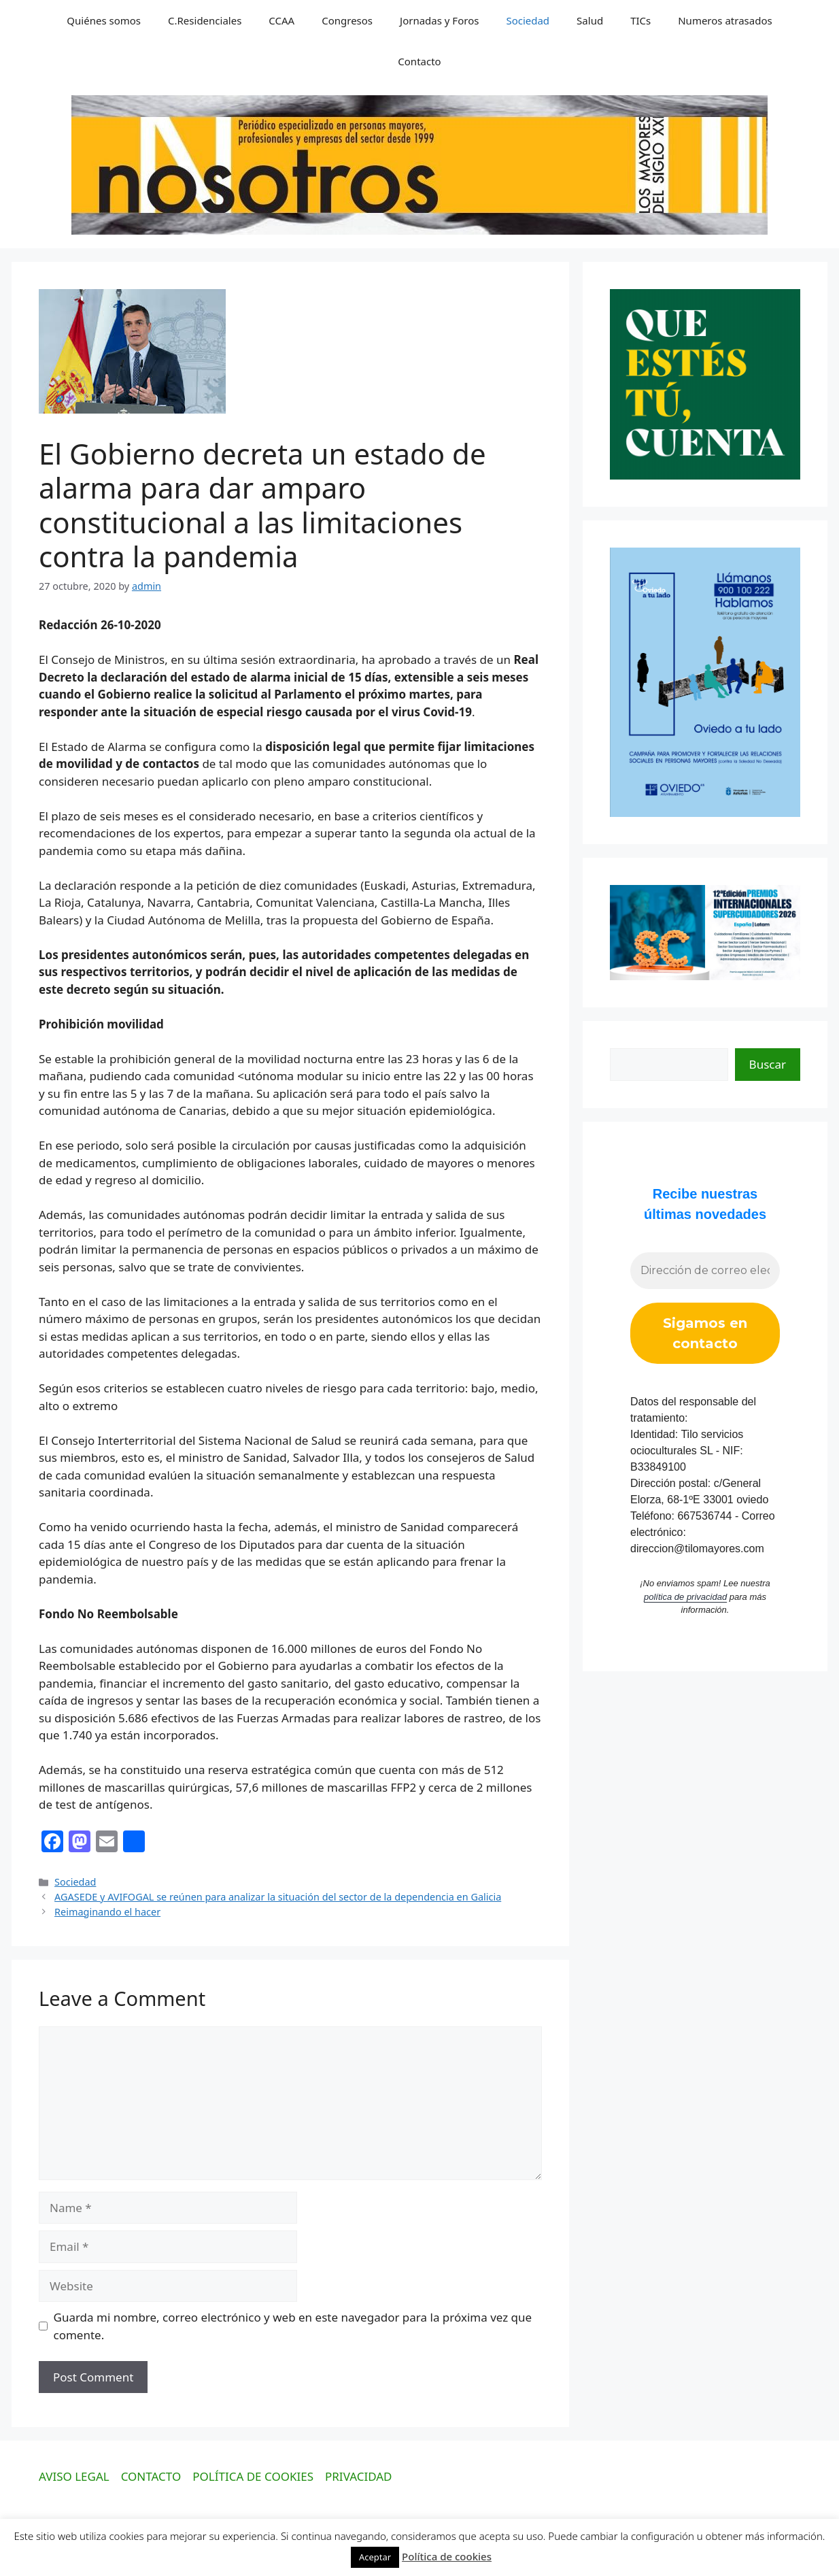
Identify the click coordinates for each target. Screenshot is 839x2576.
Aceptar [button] (375, 2557)
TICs (640, 20)
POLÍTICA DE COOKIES (252, 2476)
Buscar (767, 1064)
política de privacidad (685, 1597)
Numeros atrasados (725, 20)
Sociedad (527, 20)
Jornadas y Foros (439, 20)
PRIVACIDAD (358, 2476)
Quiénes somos (104, 20)
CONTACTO (151, 2476)
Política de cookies (447, 2556)
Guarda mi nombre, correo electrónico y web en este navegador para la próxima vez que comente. (293, 2326)
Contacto (419, 61)
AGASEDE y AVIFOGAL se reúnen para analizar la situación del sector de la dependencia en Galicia (277, 1896)
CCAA (281, 20)
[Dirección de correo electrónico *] (705, 1270)
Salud (590, 20)
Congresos (347, 20)
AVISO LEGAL (74, 2476)
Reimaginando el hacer (107, 1911)
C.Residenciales (204, 20)
